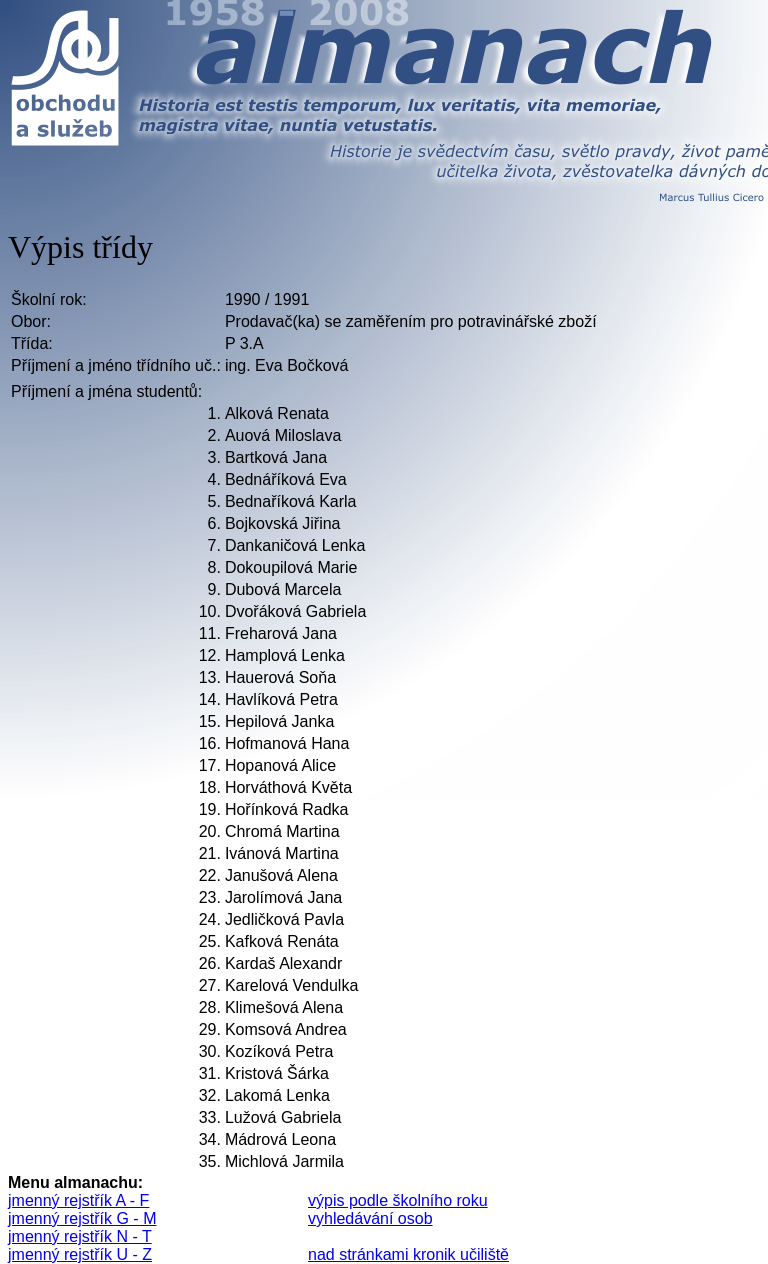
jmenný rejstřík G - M (82, 1218)
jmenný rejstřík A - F (78, 1200)
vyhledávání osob (370, 1218)
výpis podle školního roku (398, 1200)
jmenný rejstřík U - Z (80, 1254)
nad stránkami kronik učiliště (408, 1254)
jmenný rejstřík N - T (80, 1236)
